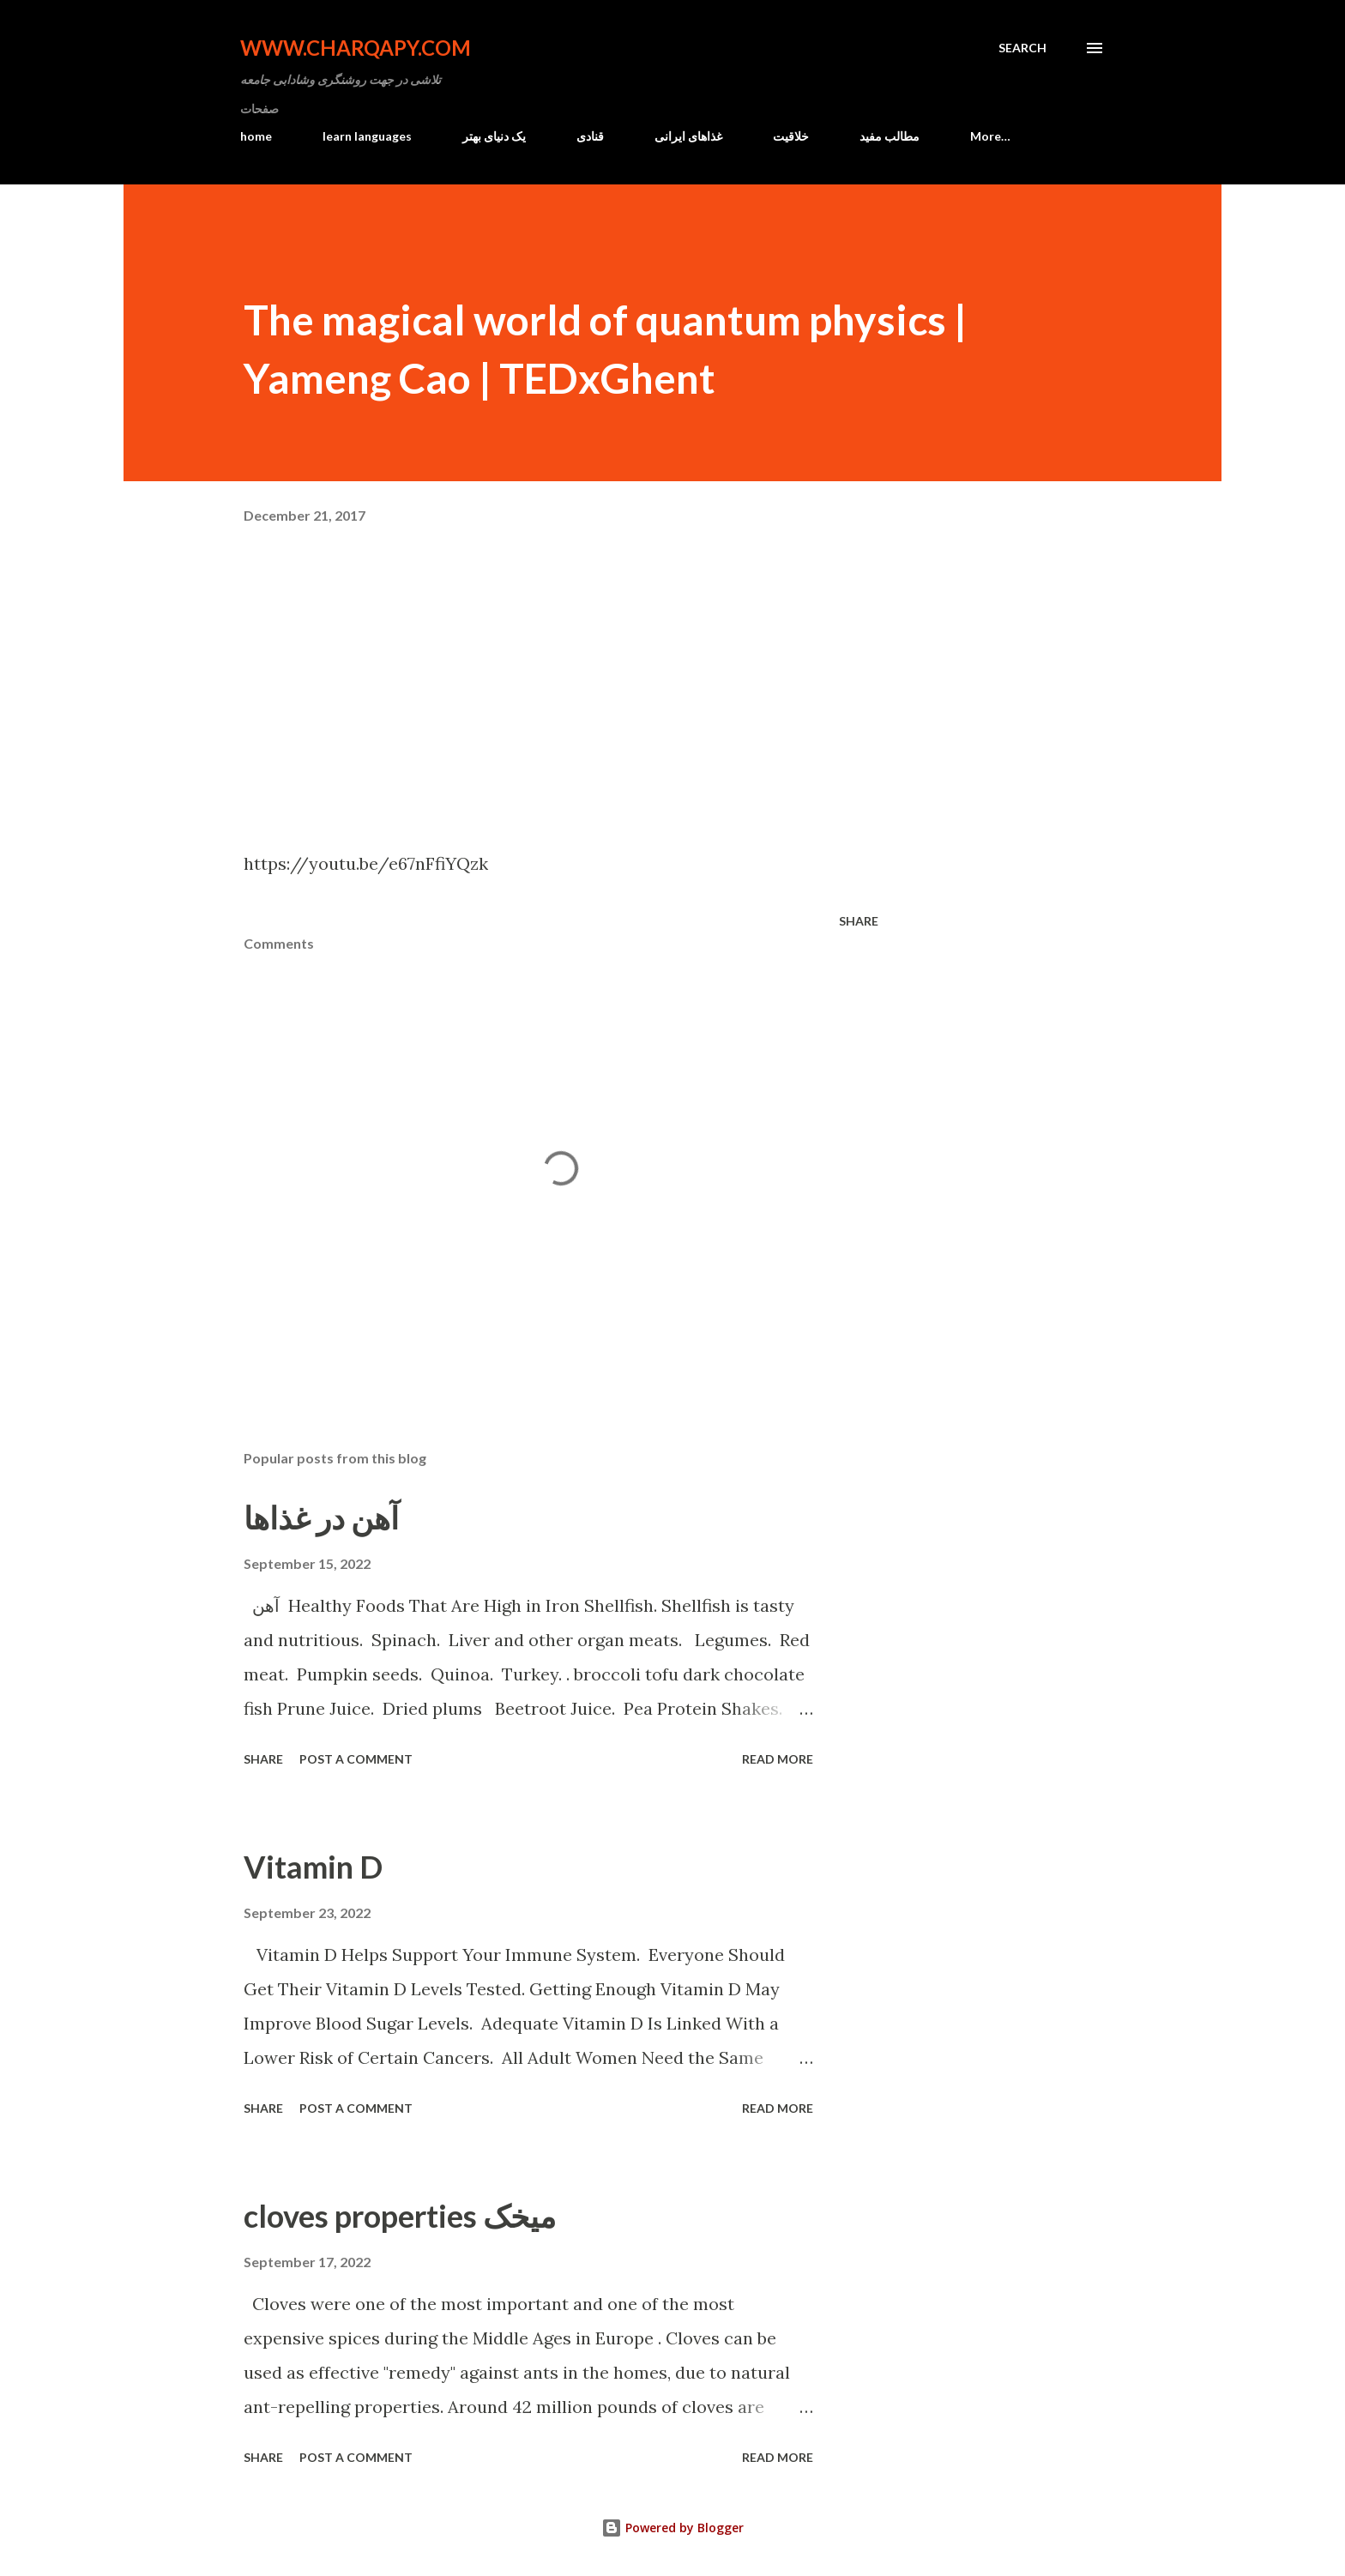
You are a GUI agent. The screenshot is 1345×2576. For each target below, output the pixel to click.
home (256, 136)
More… (990, 136)
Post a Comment (356, 1759)
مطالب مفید (889, 136)
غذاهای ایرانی (688, 136)
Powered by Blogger (672, 2527)
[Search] (1022, 48)
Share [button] (858, 921)
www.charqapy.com (355, 47)
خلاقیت (791, 136)
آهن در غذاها (321, 1517)
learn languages (367, 136)
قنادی (590, 136)
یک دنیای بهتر (494, 136)
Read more (777, 1759)
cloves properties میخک (400, 2216)
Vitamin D (313, 1866)
